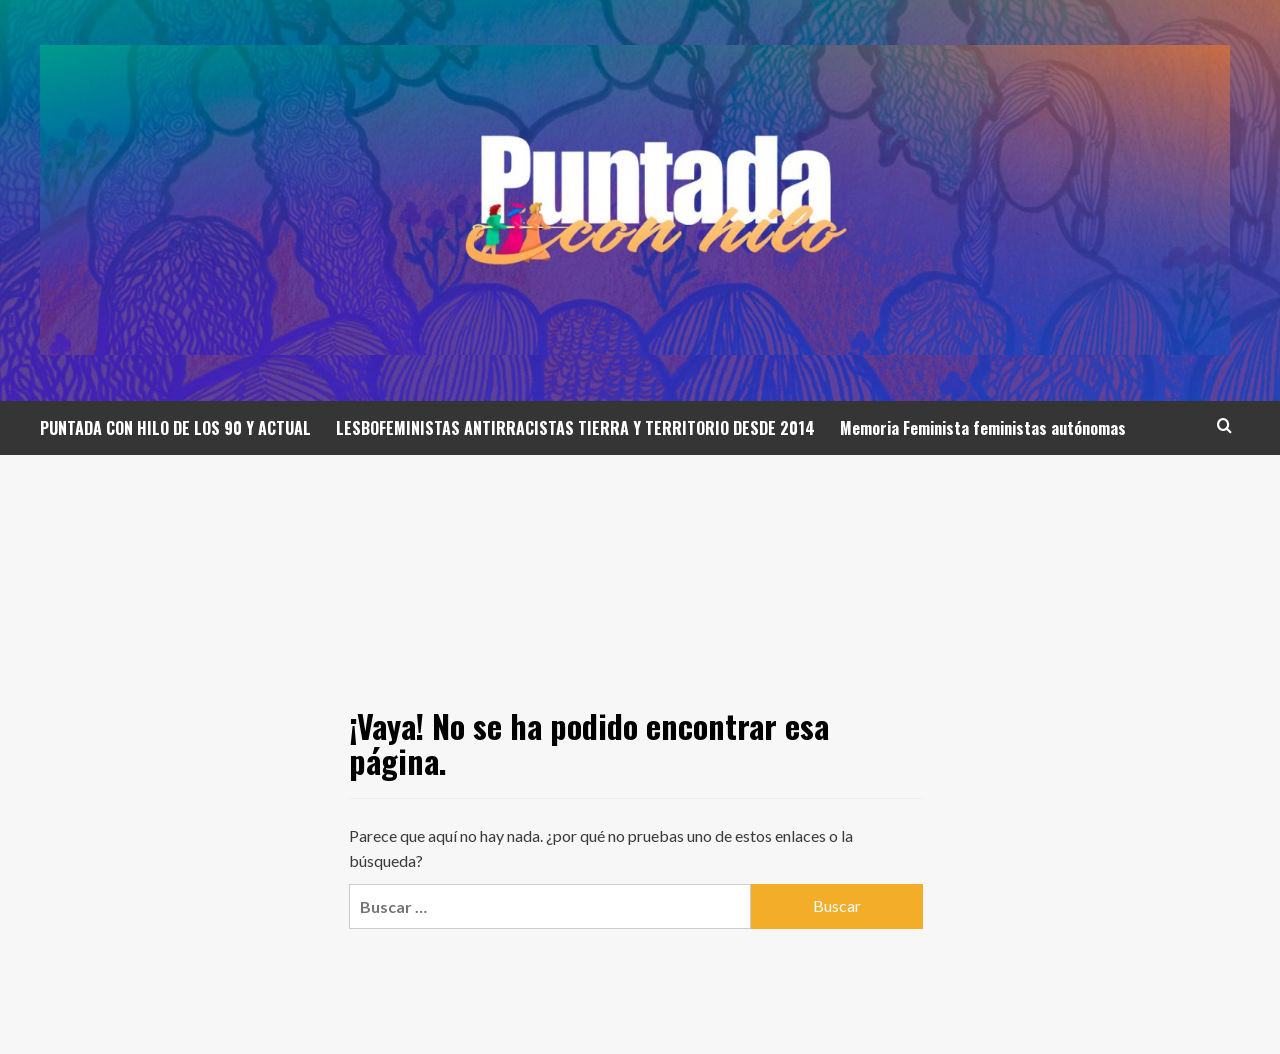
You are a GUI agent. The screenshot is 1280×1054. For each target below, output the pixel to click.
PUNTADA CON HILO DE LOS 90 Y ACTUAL (175, 428)
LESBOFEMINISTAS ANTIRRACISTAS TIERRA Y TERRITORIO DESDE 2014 (575, 428)
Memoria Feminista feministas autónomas (983, 428)
